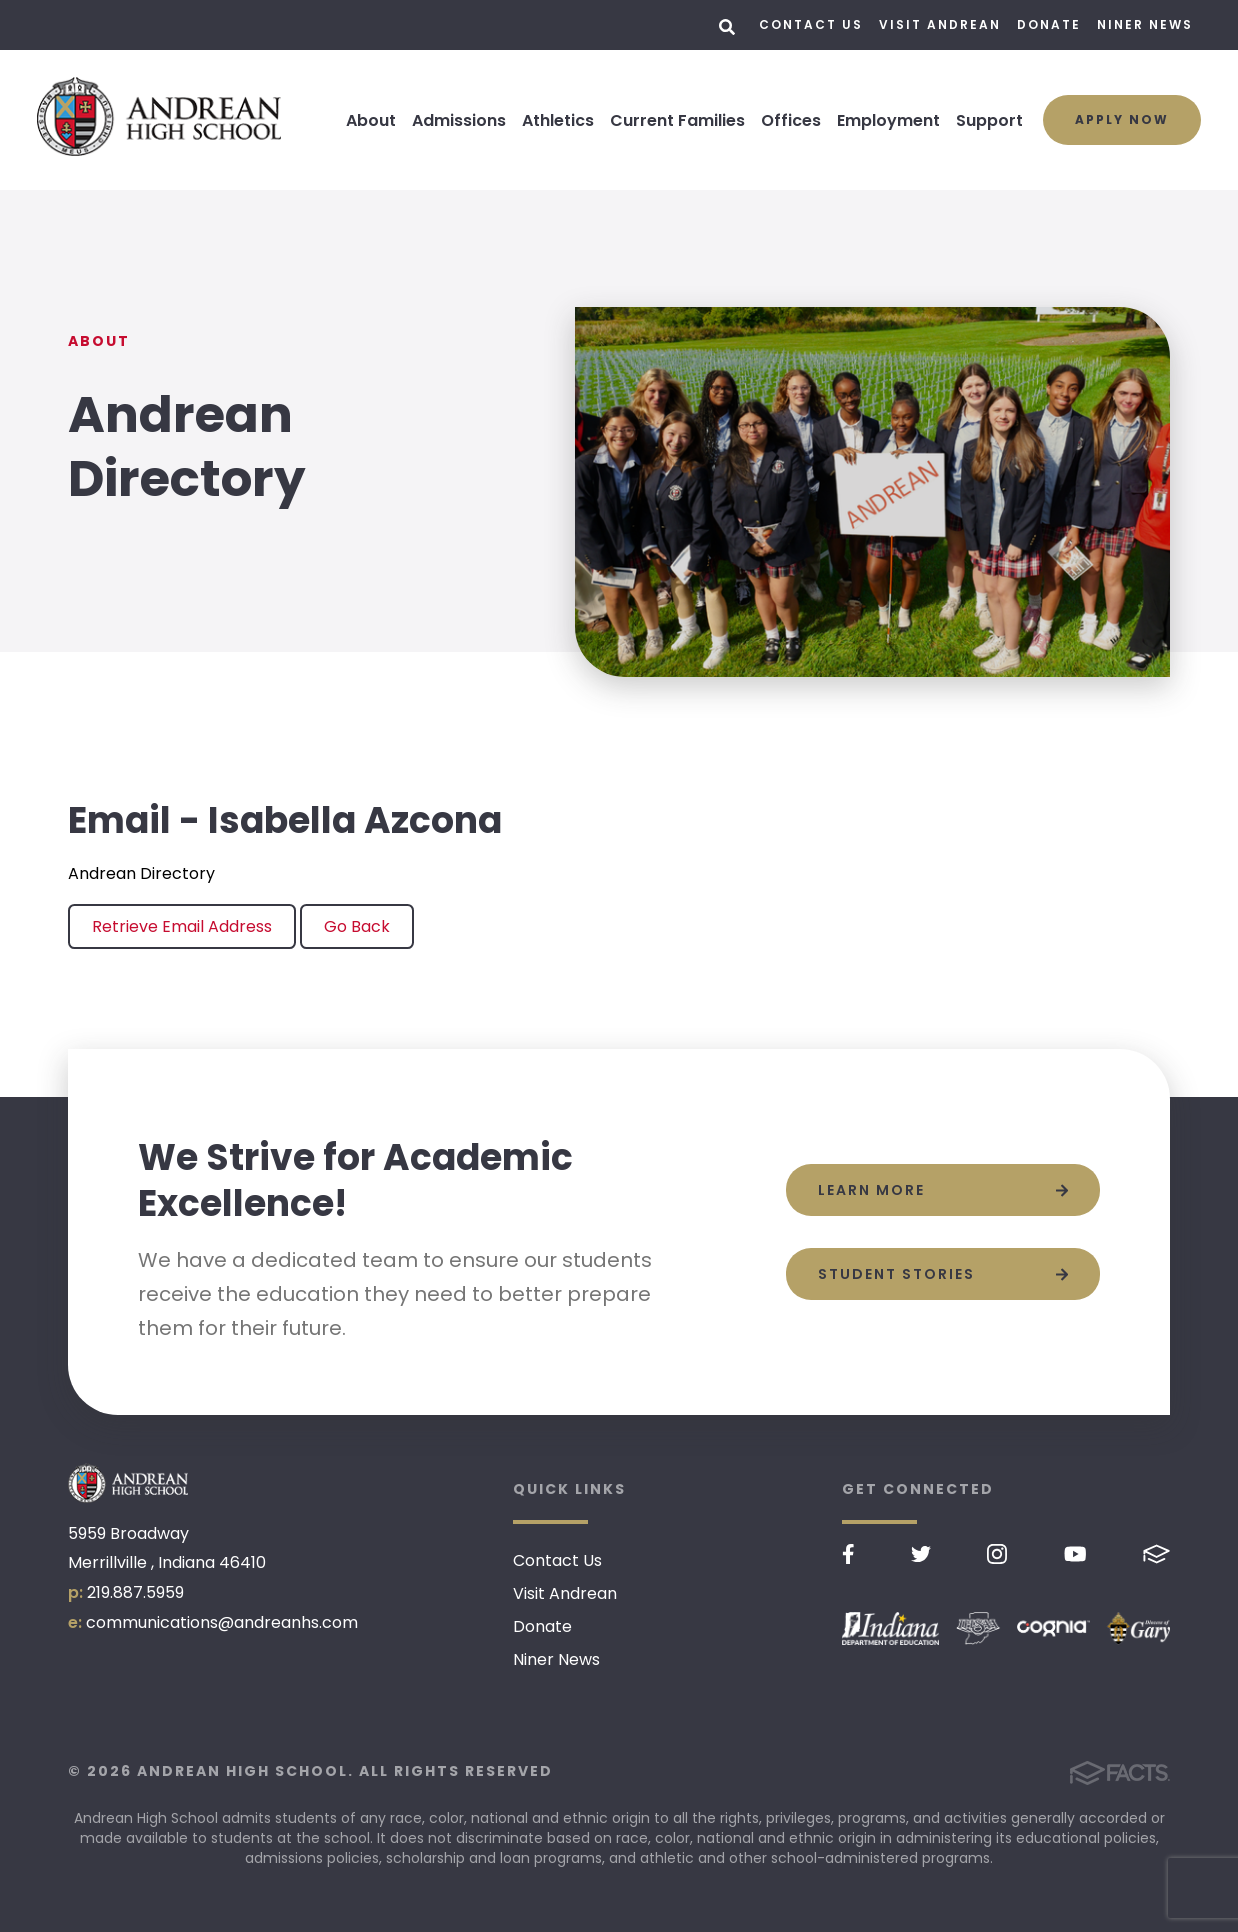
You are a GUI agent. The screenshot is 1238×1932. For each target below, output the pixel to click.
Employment (888, 120)
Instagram (997, 1554)
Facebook (848, 1554)
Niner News (1145, 24)
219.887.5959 (135, 1592)
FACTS (1156, 1554)
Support (989, 120)
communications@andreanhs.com (222, 1622)
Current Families (677, 120)
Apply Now (1122, 119)
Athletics (558, 120)
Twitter (921, 1554)
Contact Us (811, 24)
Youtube (1075, 1554)
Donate (1049, 24)
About (371, 120)
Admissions (459, 120)
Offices (791, 120)
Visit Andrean (940, 24)
